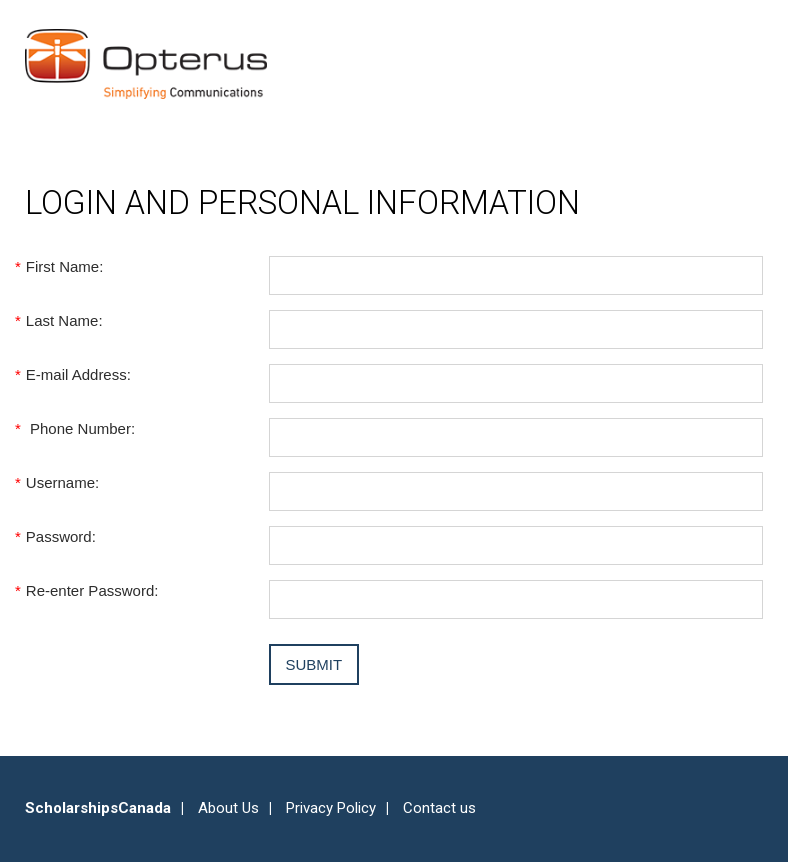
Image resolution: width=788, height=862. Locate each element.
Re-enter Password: (91, 590)
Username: (62, 482)
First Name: (64, 266)
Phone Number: (80, 428)
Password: (60, 536)
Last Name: (64, 320)
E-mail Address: (78, 374)
